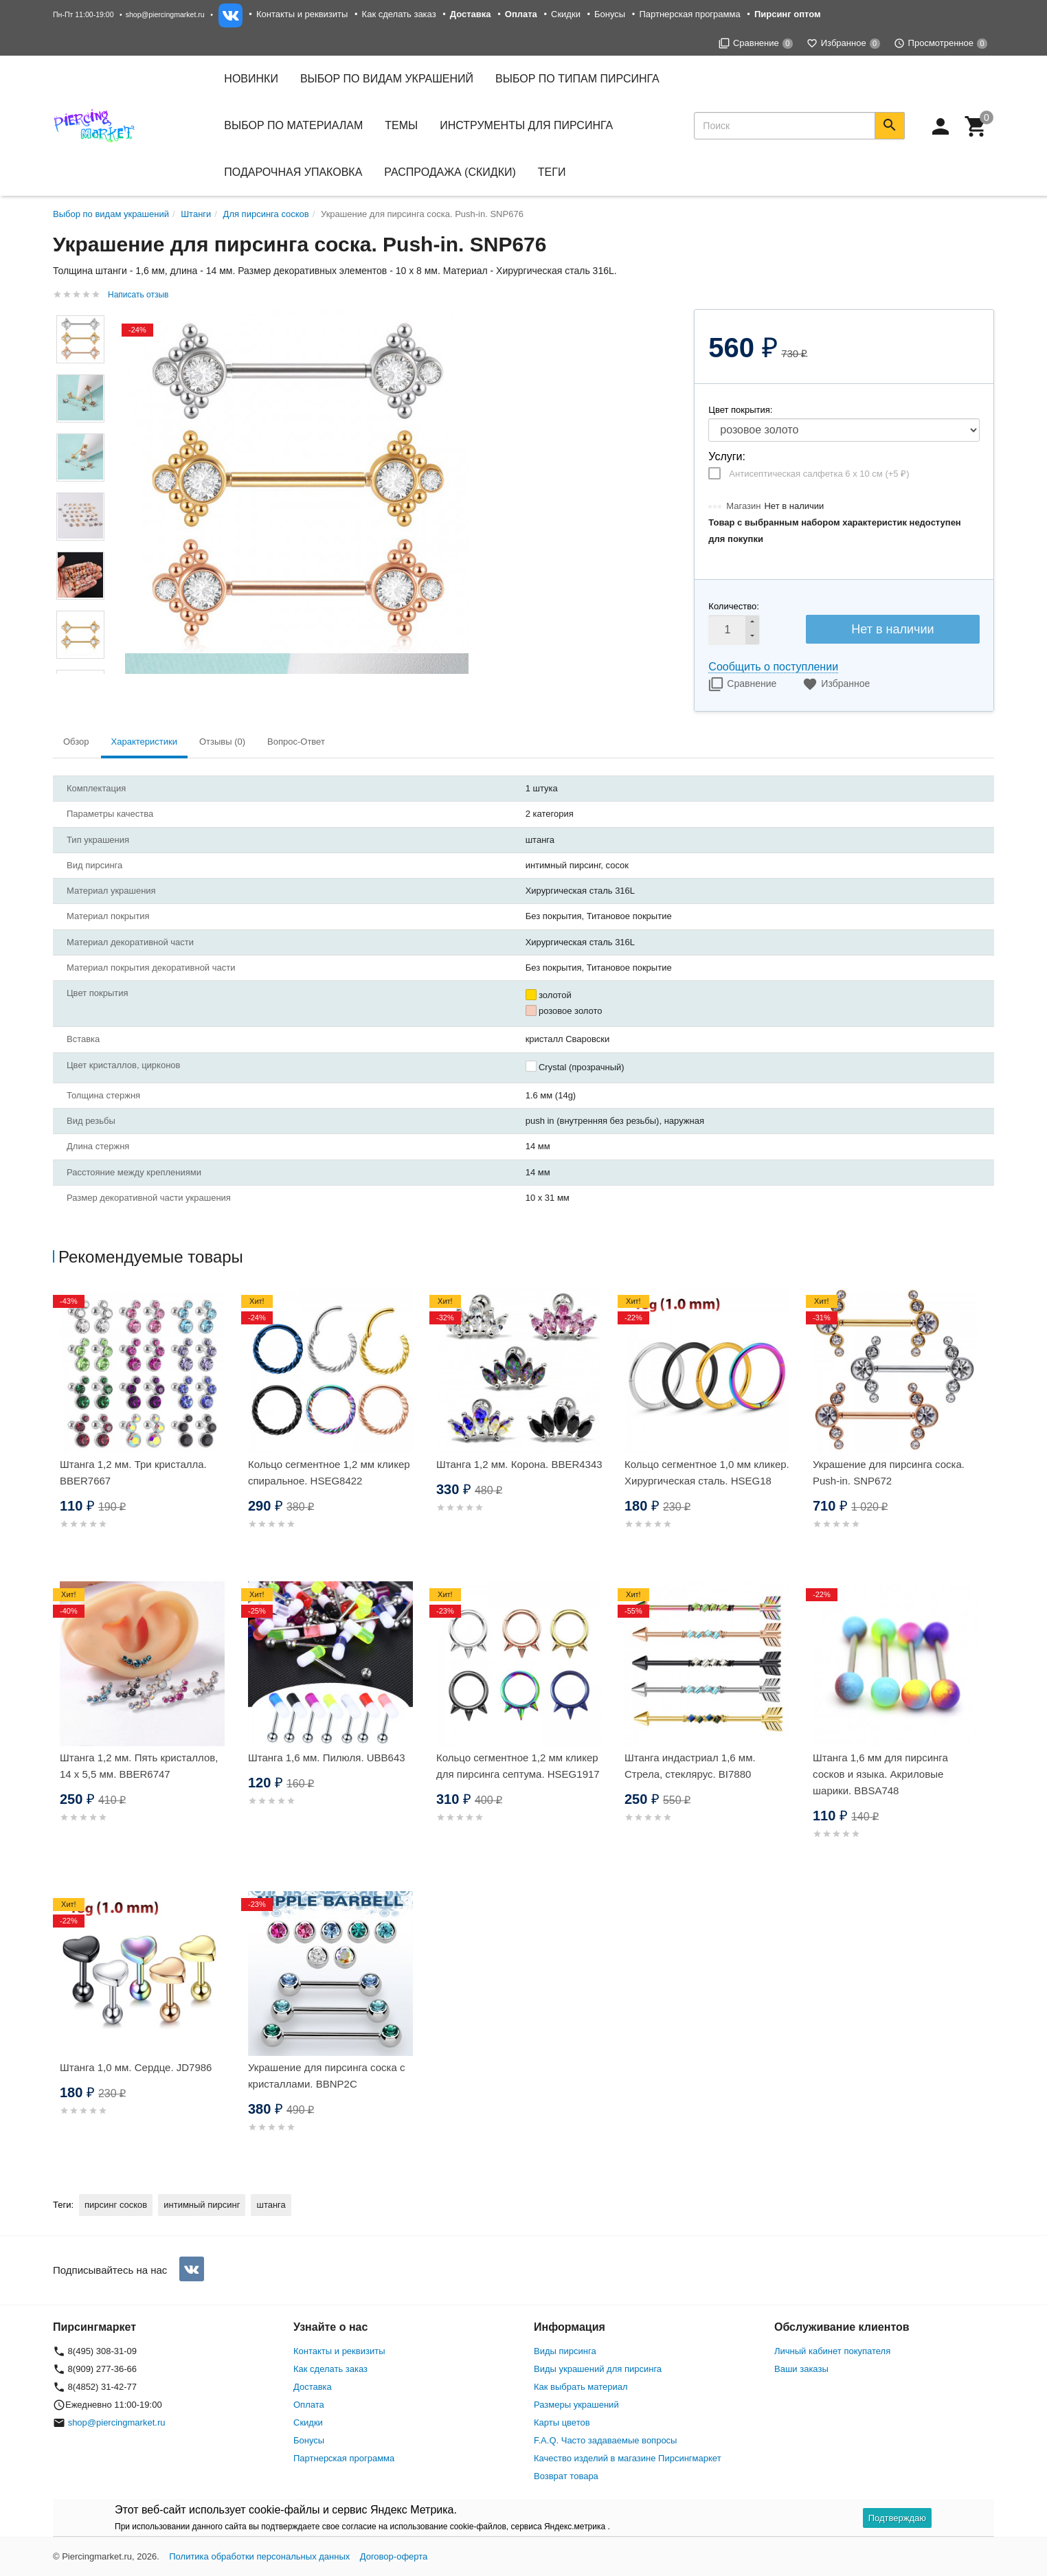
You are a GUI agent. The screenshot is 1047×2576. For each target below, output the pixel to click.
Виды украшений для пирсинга (598, 2369)
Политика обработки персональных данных (259, 2556)
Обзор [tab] (76, 741)
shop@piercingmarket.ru (165, 14)
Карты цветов (562, 2422)
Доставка (312, 2387)
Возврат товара (566, 2476)
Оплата (308, 2404)
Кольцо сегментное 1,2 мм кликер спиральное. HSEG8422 (329, 1472)
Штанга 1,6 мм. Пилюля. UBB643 (326, 1757)
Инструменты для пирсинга (526, 125)
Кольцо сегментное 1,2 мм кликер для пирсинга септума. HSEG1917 (518, 1766)
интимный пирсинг (202, 2205)
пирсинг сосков (116, 2205)
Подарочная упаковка (293, 172)
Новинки (251, 78)
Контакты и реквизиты (302, 14)
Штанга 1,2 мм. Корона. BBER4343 (519, 1464)
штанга (270, 2205)
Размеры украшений (576, 2404)
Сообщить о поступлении (773, 667)
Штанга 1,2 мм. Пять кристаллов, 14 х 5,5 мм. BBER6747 (139, 1766)
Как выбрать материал (581, 2387)
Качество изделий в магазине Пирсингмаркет (627, 2458)
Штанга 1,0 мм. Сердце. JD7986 (136, 2067)
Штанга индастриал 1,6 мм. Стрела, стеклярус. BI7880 (690, 1766)
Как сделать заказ (399, 14)
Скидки (566, 14)
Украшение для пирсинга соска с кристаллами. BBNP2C (326, 2075)
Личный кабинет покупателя (832, 2351)
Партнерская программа (689, 14)
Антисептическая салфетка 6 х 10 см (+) (819, 473)
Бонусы (609, 14)
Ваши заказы (801, 2369)
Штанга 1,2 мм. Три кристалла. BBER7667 (133, 1472)
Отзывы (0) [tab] (222, 741)
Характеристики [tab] (144, 741)
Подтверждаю (897, 2518)
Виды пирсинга (565, 2351)
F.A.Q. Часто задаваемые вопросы (605, 2440)
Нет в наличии (892, 629)
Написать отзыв (138, 295)
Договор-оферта (394, 2556)
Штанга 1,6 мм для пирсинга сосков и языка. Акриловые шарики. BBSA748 (880, 1774)
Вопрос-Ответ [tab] (296, 741)
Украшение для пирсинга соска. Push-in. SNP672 (889, 1472)
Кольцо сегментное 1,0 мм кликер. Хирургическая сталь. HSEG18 (706, 1472)
